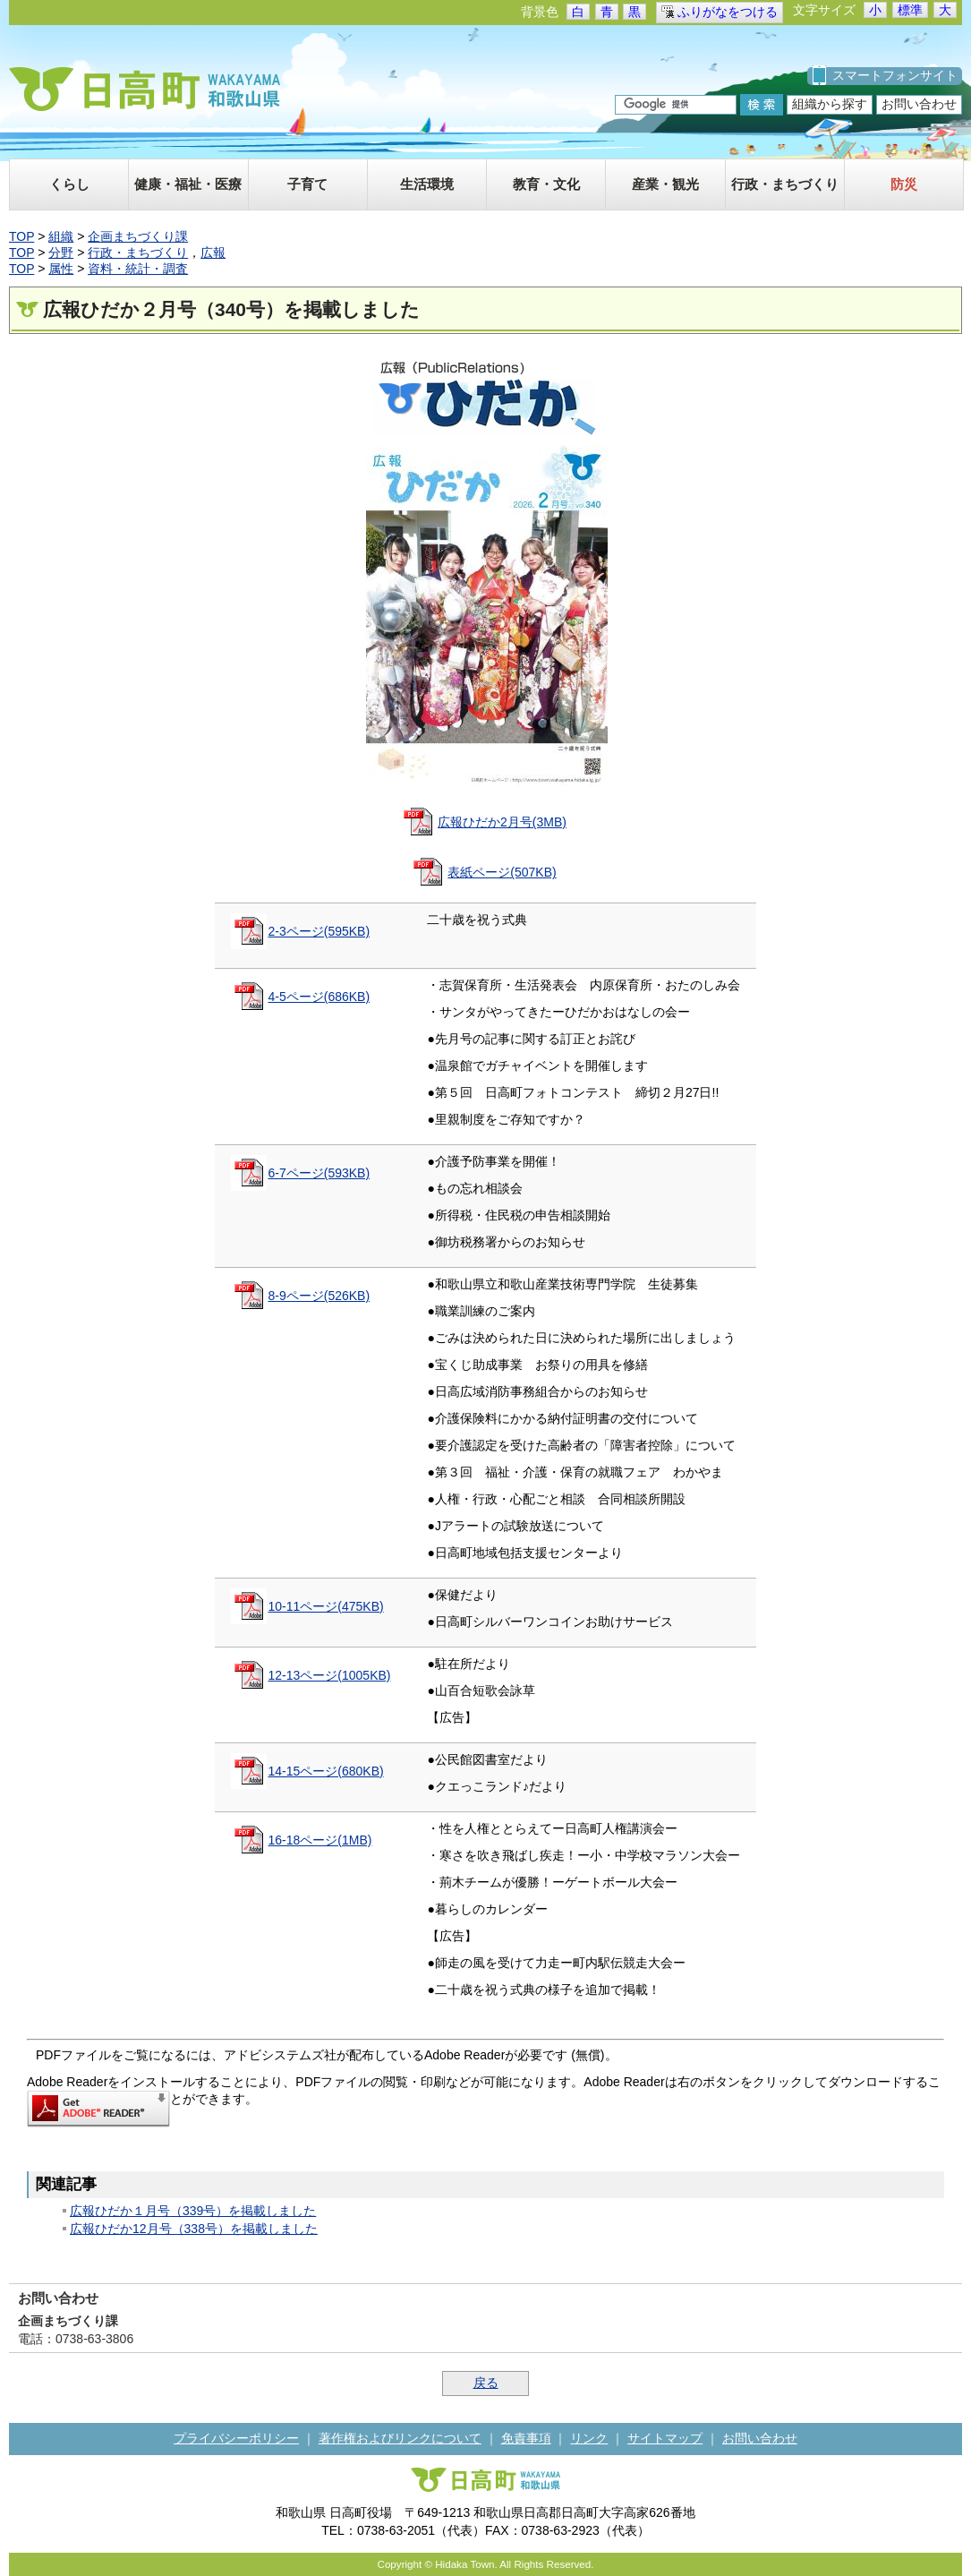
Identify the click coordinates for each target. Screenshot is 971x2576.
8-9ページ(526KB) (319, 1295)
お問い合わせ (919, 104)
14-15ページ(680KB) (326, 1771)
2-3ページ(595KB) (319, 931)
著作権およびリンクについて (400, 2438)
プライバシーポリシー (236, 2438)
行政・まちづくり (138, 252)
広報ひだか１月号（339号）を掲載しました (193, 2211)
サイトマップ (665, 2438)
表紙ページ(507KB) (501, 872)
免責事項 (526, 2438)
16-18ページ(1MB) (320, 1840)
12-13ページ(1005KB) (329, 1675)
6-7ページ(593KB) (319, 1173)
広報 (213, 252)
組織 (60, 236)
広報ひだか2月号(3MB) (502, 822)
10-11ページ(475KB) (326, 1606)
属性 (60, 268)
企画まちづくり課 (138, 236)
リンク (589, 2438)
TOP (21, 236)
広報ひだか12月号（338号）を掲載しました (194, 2228)
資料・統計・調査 (138, 268)
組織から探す (829, 104)
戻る (485, 2382)
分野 (60, 252)
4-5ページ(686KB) (319, 996)
